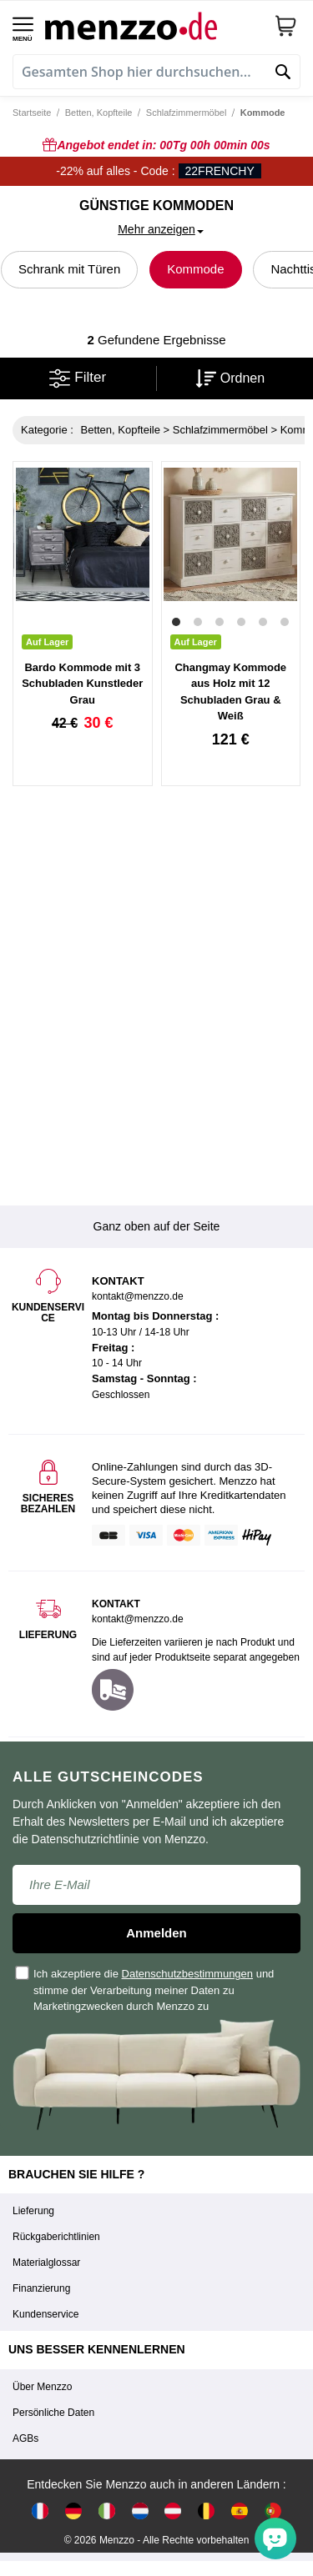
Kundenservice (45, 2314)
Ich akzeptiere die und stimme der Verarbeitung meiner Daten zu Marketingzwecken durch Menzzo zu (145, 1990)
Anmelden (156, 1933)
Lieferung (33, 2211)
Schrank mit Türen (69, 269)
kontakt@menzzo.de (138, 1619)
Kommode (195, 269)
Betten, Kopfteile (99, 113)
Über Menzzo (42, 2387)
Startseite (32, 113)
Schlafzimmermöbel (186, 113)
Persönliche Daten (53, 2412)
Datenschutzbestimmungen (188, 1973)
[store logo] (153, 25)
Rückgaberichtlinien (56, 2237)
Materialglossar (46, 2262)
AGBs (25, 2438)
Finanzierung (41, 2288)
